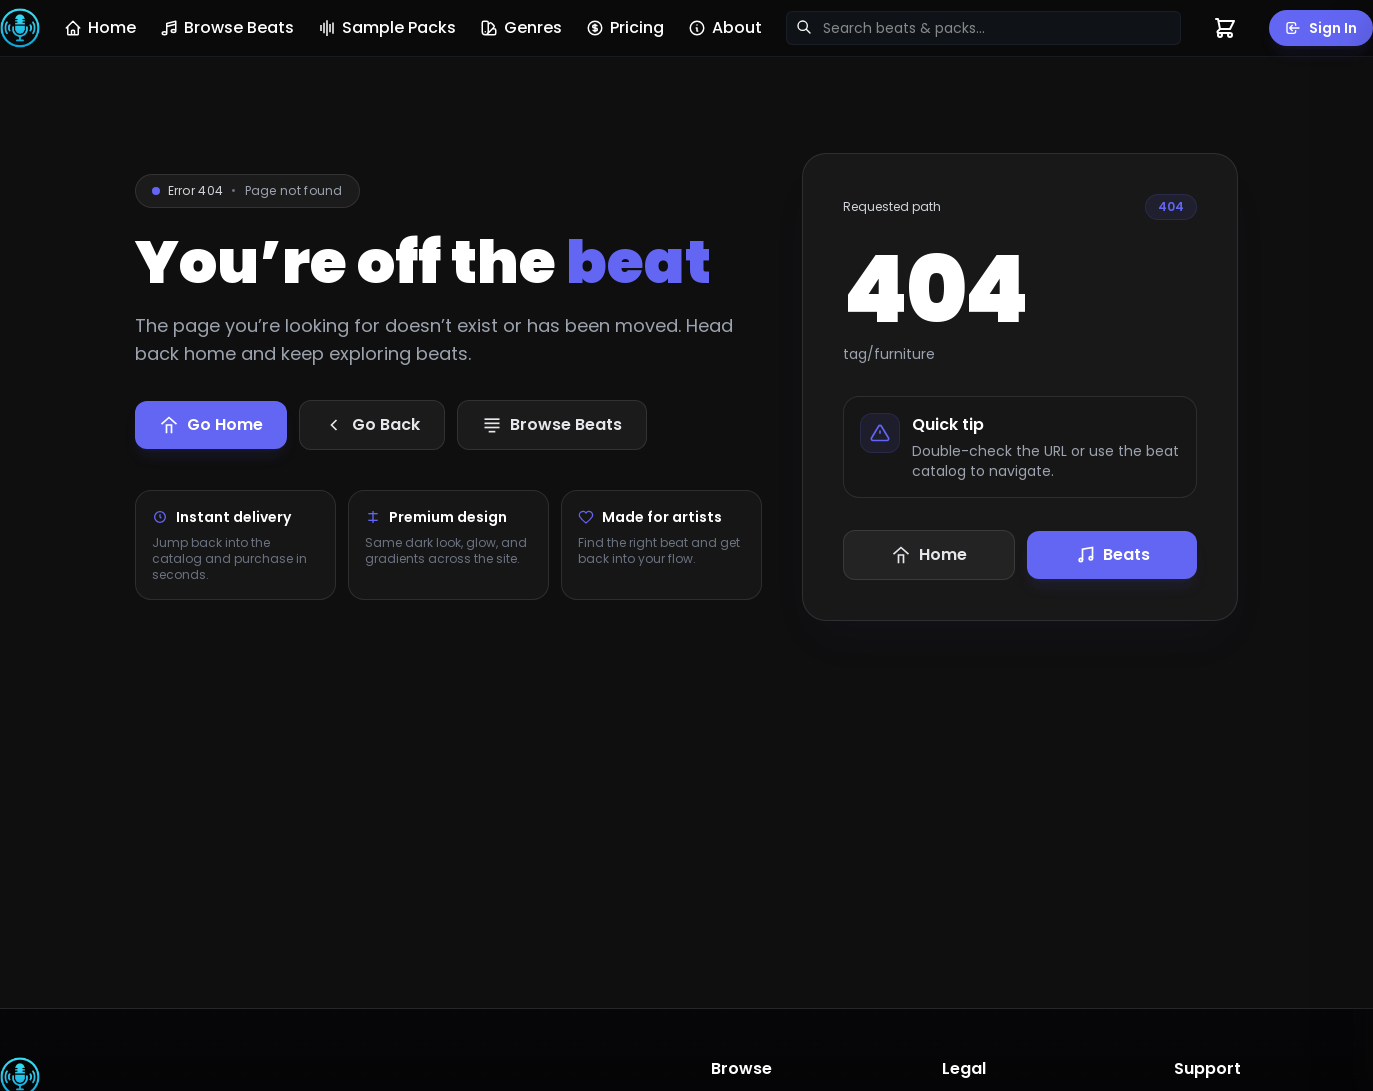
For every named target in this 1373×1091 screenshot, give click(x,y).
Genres (521, 27)
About (725, 27)
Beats (1112, 554)
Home (100, 27)
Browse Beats (227, 27)
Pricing (625, 27)
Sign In (1321, 28)
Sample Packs (387, 27)
